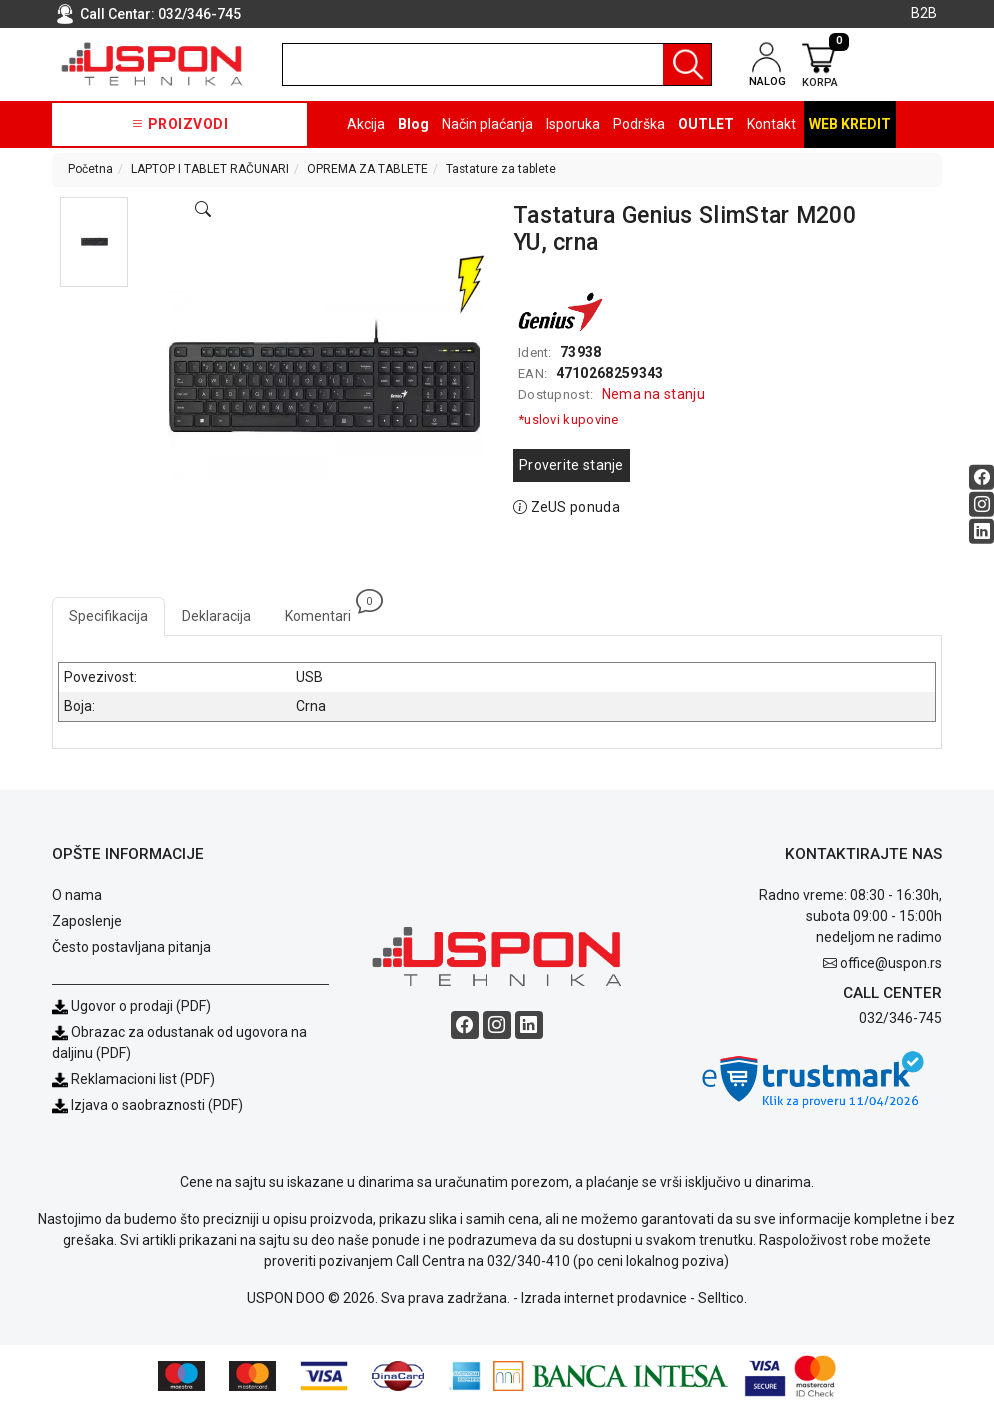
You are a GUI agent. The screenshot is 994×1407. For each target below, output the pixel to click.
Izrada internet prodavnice (604, 1298)
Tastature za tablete (501, 169)
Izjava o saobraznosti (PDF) (157, 1105)
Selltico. (722, 1298)
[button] (94, 242)
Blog (413, 124)
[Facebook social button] (981, 477)
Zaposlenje (87, 921)
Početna (90, 169)
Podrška (639, 124)
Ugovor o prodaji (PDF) (131, 1006)
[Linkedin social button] (981, 531)
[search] (497, 64)
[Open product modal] (203, 210)
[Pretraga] (687, 64)
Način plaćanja (487, 124)
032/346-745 (199, 14)
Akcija (366, 124)
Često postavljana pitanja (131, 947)
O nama (77, 895)
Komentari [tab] (326, 610)
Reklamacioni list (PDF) (133, 1079)
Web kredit (850, 124)
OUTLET (706, 124)
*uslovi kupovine (568, 419)
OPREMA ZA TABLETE (367, 169)
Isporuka (573, 124)
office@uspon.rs (891, 963)
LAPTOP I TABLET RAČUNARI (210, 169)
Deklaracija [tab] (216, 616)
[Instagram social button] (981, 504)
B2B (924, 13)
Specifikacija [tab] (108, 616)
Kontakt (771, 124)
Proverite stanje (571, 465)
